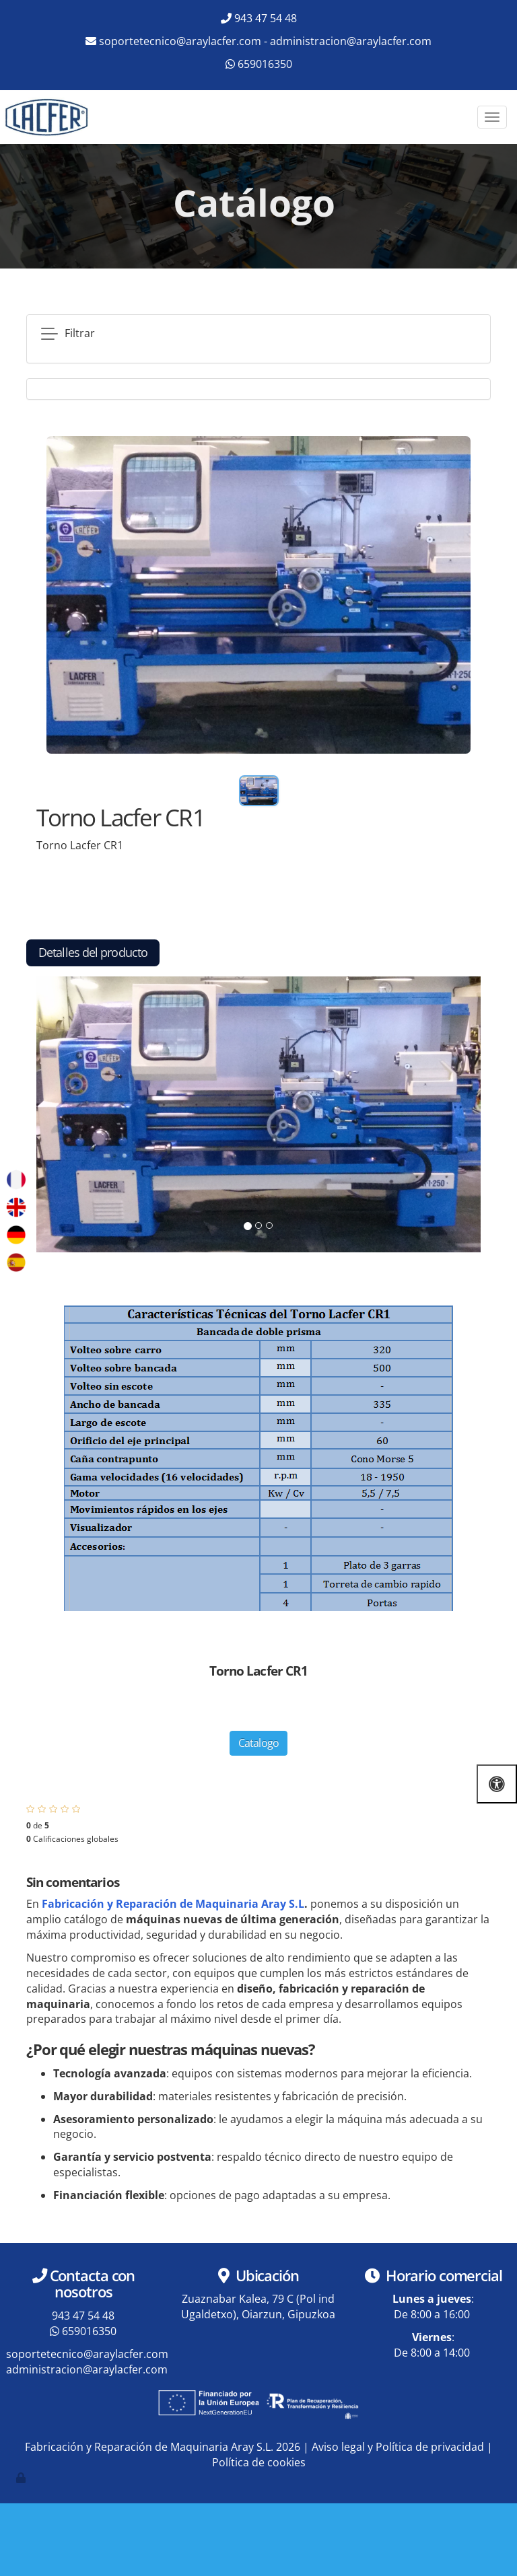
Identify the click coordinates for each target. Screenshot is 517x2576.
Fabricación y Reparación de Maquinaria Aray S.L (173, 1903)
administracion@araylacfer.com (351, 41)
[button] (69, 1114)
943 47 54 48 (265, 18)
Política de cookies (259, 2462)
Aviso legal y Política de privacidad (398, 2446)
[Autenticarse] (22, 2477)
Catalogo (258, 1743)
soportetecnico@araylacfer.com (180, 41)
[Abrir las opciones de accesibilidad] (497, 1783)
